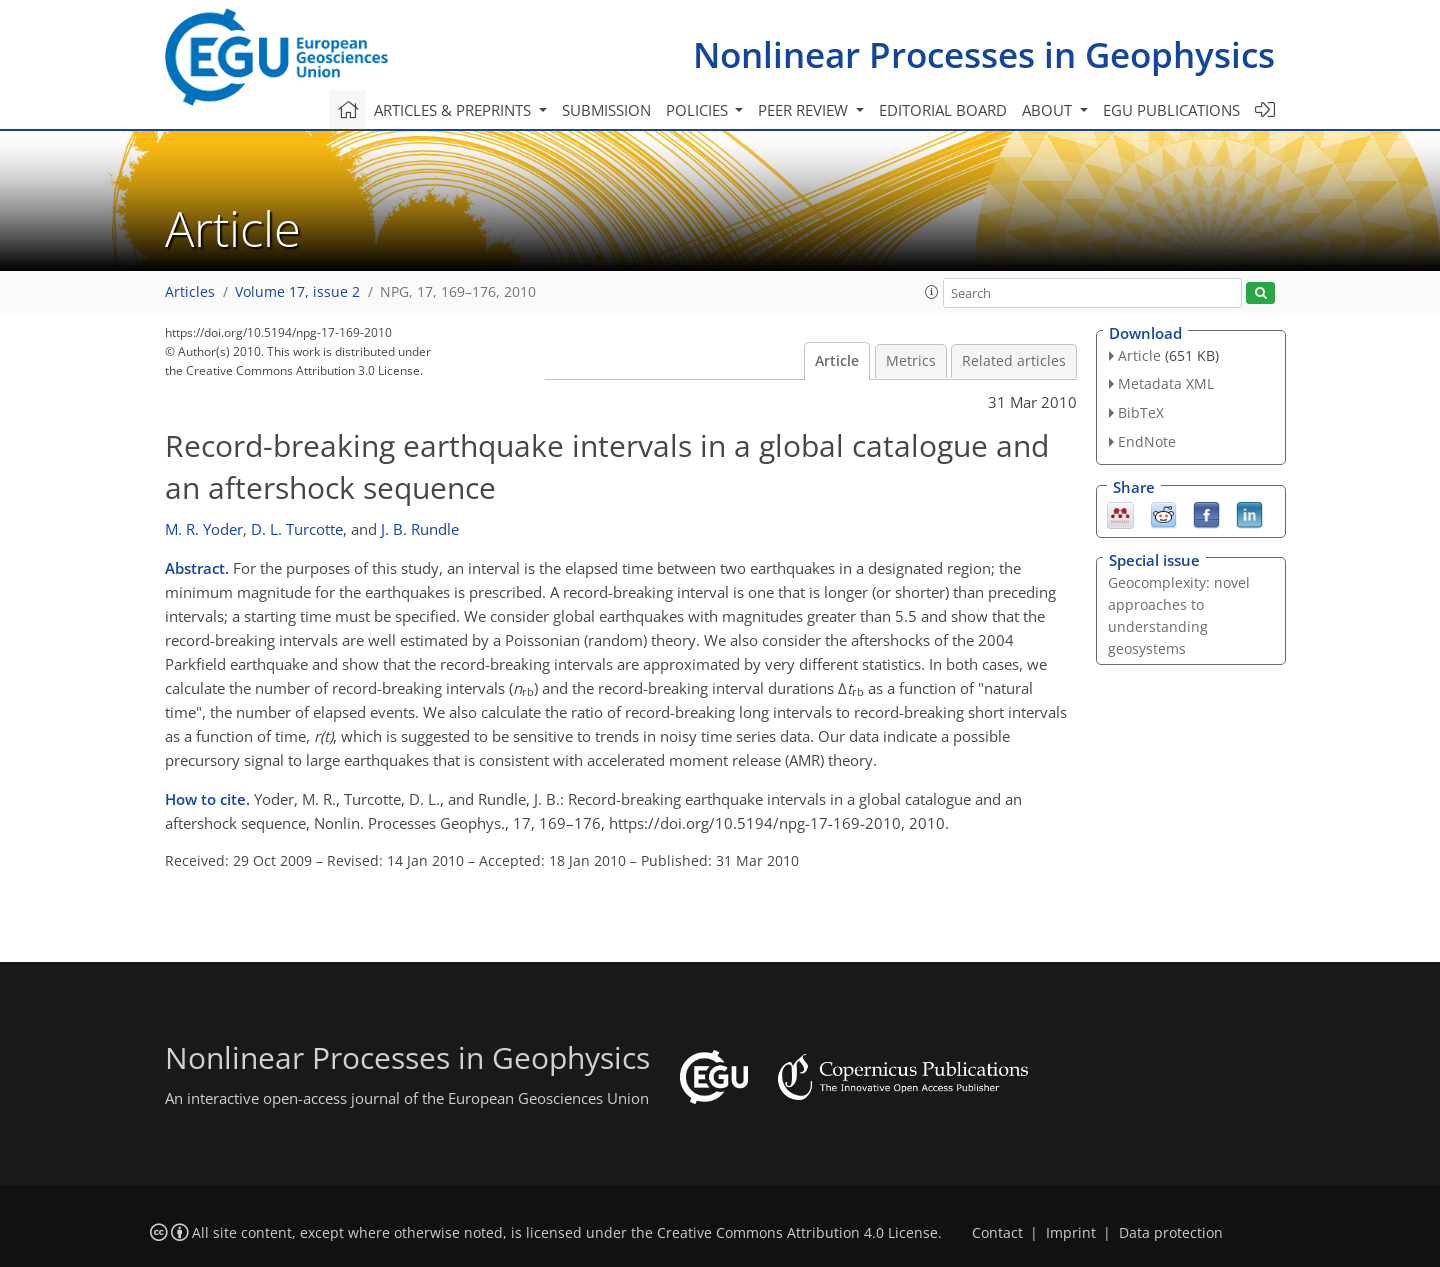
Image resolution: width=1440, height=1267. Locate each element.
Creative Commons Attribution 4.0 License (797, 1233)
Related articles (1014, 361)
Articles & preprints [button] (454, 110)
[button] (932, 292)
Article (837, 361)
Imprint (1071, 1233)
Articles (190, 292)
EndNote (1147, 441)
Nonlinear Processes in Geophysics (984, 54)
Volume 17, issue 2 (297, 292)
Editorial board (943, 110)
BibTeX (1141, 412)
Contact (997, 1233)
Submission (606, 110)
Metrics (911, 361)
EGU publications (1171, 110)
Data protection (1171, 1233)
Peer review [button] (805, 110)
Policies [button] (699, 110)
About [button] (1049, 110)
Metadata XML (1166, 383)
